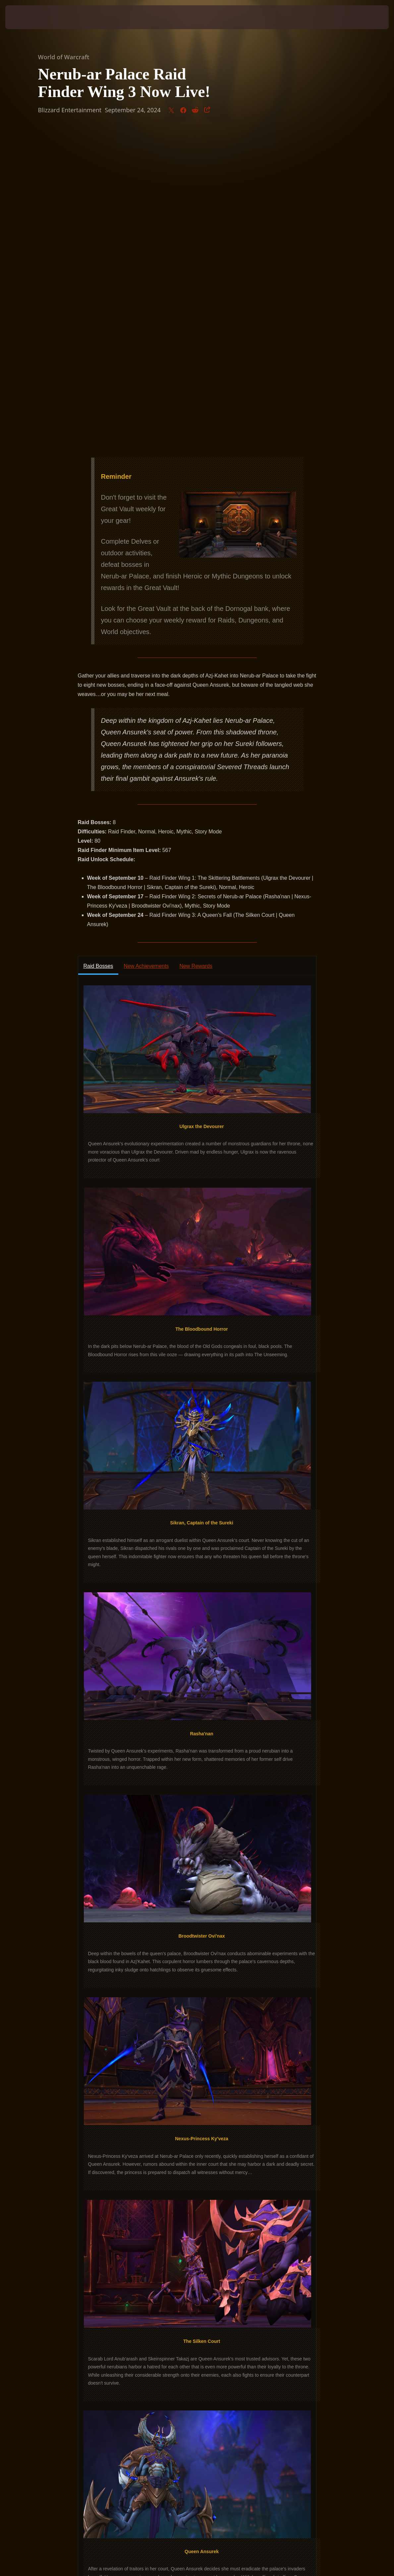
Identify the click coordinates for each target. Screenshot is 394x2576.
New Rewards (195, 654)
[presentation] (25, 17)
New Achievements (146, 654)
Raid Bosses (98, 654)
